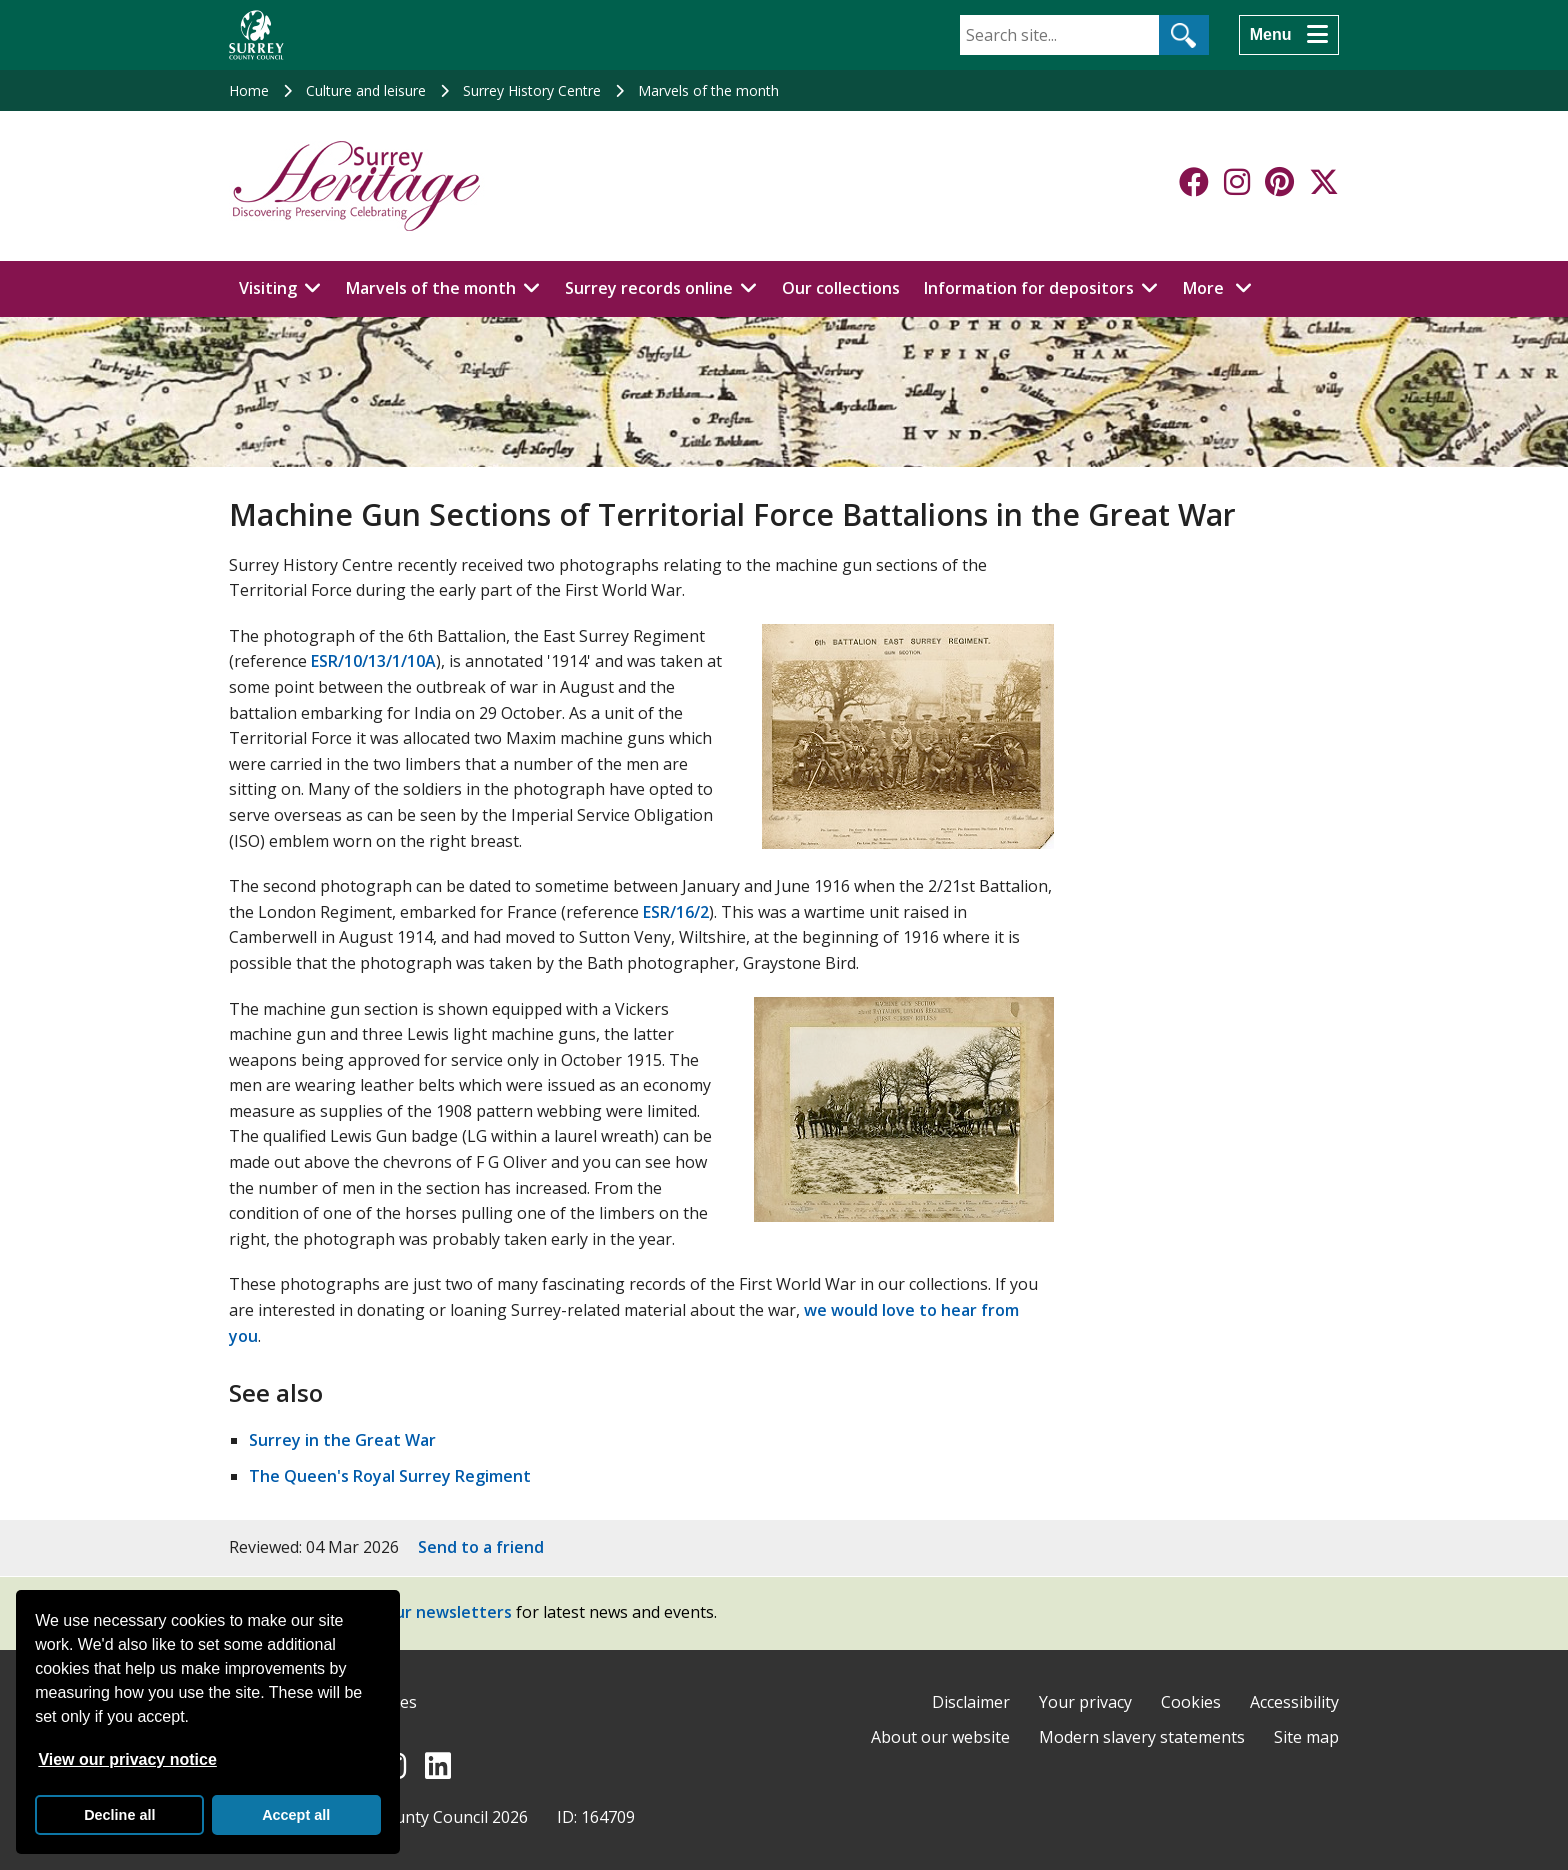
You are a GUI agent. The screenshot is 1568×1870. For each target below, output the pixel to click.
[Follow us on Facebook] (1194, 182)
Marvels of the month (708, 90)
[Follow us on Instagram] (1237, 182)
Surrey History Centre (532, 90)
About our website (940, 1737)
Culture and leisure (366, 90)
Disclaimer (971, 1702)
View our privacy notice (127, 1759)
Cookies (1191, 1702)
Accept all (296, 1815)
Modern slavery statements (1142, 1737)
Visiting (268, 288)
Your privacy (1085, 1702)
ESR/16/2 (676, 912)
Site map (1306, 1737)
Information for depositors (1029, 288)
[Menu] (1289, 35)
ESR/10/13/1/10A (373, 661)
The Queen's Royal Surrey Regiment (390, 1476)
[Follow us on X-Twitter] (1324, 182)
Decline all (119, 1815)
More (1223, 287)
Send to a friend (481, 1547)
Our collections (841, 288)
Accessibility (1294, 1702)
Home (249, 90)
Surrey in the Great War (342, 1440)
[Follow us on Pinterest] (1279, 182)
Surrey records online (649, 288)
